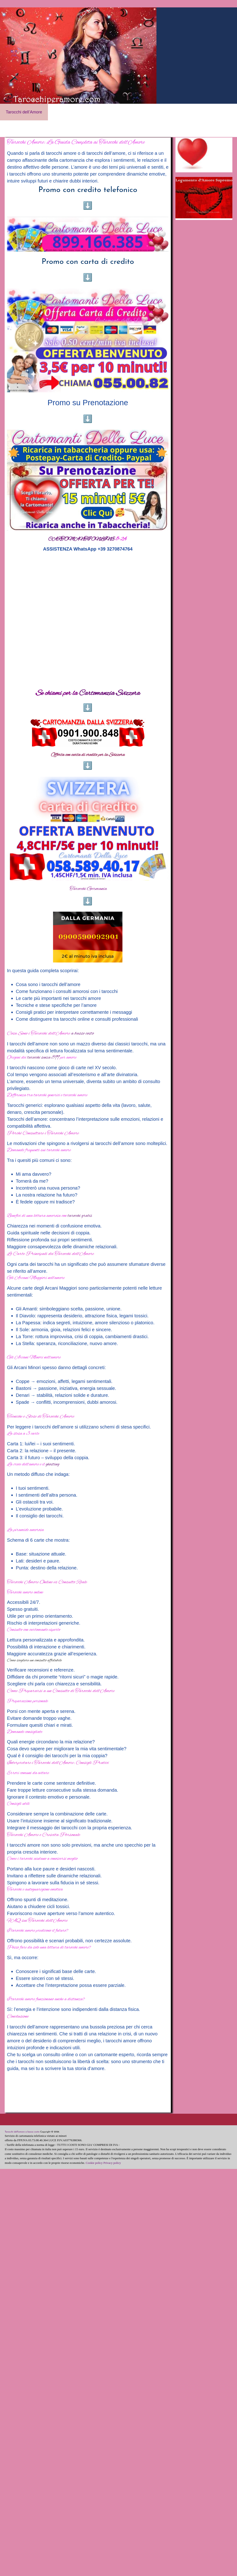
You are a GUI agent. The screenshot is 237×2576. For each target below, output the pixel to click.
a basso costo (82, 1033)
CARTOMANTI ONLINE (81, 539)
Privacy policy (112, 2163)
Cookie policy (94, 2163)
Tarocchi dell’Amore (24, 112)
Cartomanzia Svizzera (109, 693)
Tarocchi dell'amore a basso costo (22, 2132)
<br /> (87, 619)
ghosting (52, 1464)
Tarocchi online (66, 128)
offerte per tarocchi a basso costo (84, 112)
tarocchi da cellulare (191, 112)
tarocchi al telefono (23, 128)
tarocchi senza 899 (144, 112)
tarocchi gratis (105, 128)
